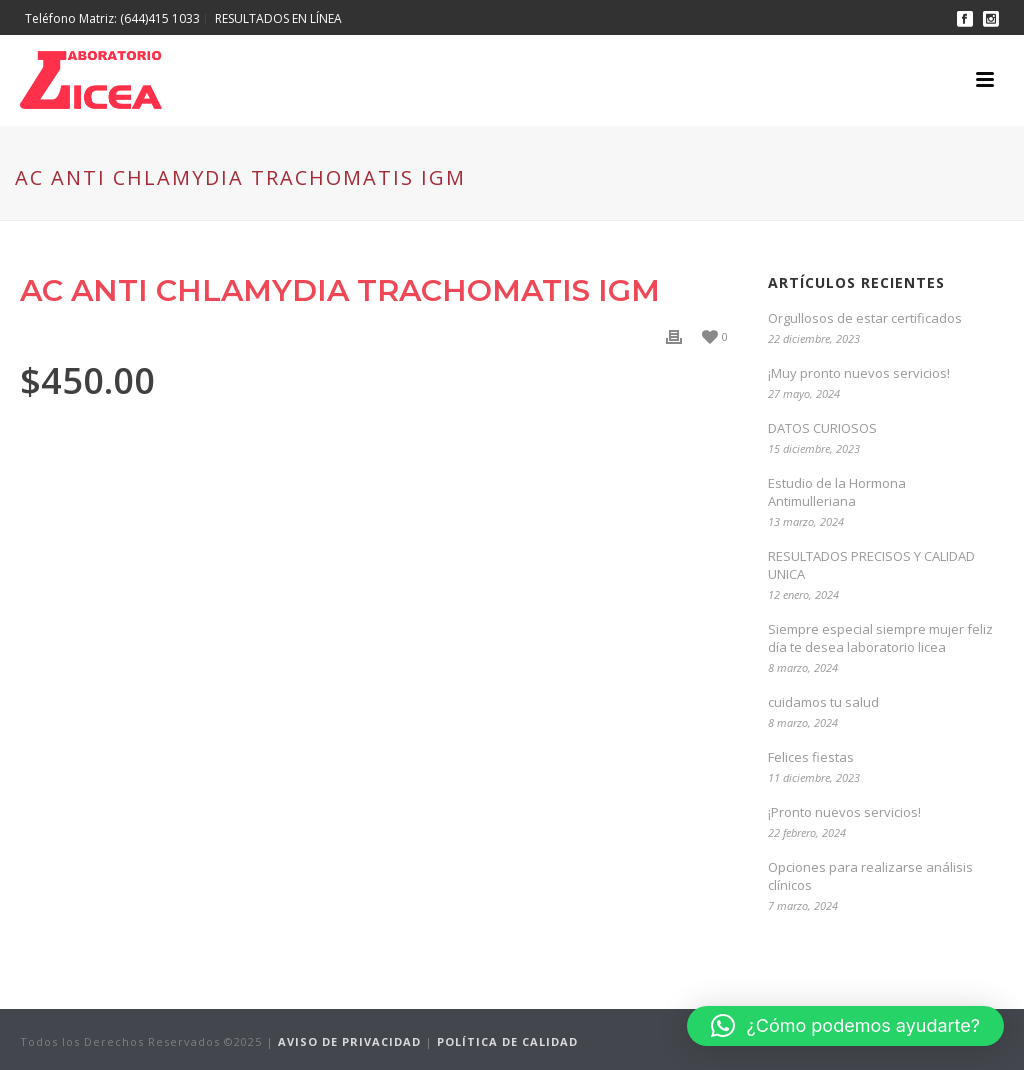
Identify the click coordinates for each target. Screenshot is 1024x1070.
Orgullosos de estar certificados (865, 318)
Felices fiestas (811, 757)
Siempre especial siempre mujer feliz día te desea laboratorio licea (880, 638)
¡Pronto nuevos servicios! (844, 812)
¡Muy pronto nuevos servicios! (859, 373)
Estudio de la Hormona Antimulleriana (837, 492)
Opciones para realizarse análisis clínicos (870, 876)
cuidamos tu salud (823, 702)
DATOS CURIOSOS (822, 428)
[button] (845, 1026)
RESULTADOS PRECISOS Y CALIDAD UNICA (871, 565)
